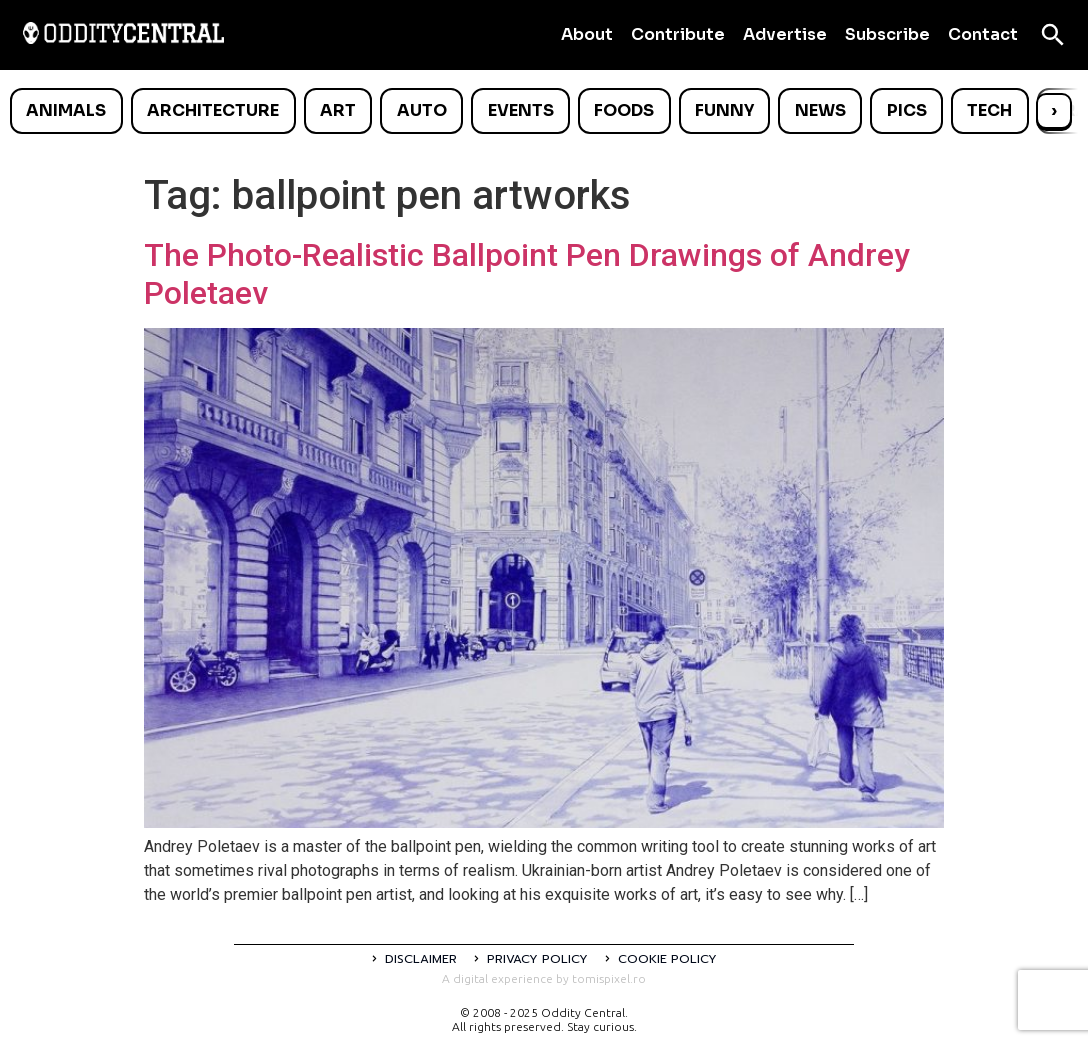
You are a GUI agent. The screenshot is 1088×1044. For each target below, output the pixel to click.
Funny (724, 110)
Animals (66, 110)
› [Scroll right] (1054, 110)
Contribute (678, 34)
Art (338, 110)
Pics (907, 110)
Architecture (213, 110)
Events (521, 110)
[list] (544, 111)
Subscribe (887, 34)
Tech (989, 110)
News (820, 110)
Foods (624, 110)
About (587, 34)
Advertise (785, 34)
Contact (983, 34)
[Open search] (1053, 35)
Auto (422, 110)
